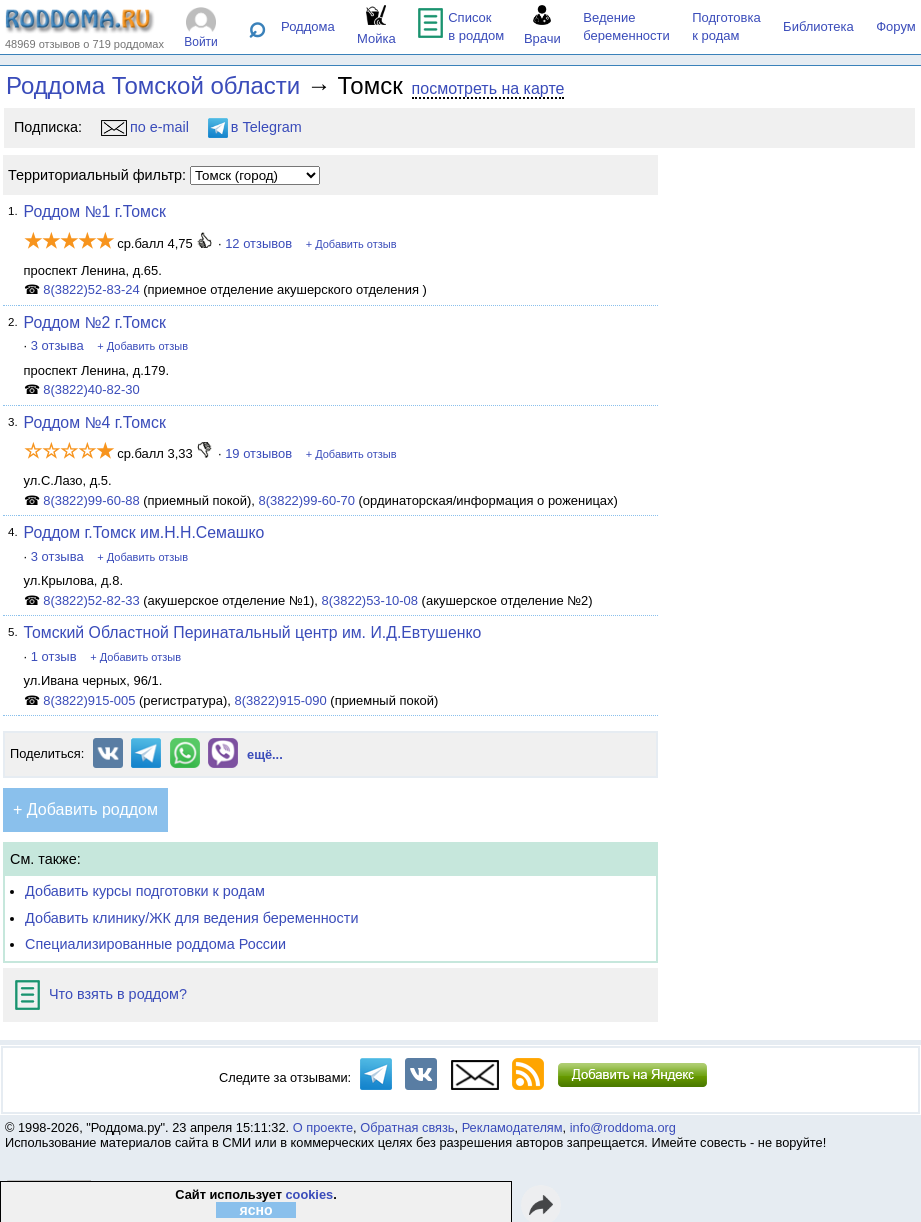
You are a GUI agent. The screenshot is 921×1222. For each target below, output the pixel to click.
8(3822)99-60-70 (306, 500)
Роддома (308, 26)
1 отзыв (54, 656)
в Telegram (255, 127)
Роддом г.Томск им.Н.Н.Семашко (144, 532)
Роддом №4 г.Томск (95, 422)
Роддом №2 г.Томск (95, 322)
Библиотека (818, 26)
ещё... (265, 754)
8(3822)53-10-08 (370, 600)
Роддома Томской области (153, 85)
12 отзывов (258, 243)
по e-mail (145, 127)
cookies (309, 1194)
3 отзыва (57, 345)
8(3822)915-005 (89, 700)
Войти (201, 42)
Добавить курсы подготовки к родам (145, 891)
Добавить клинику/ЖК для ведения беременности (191, 918)
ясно (255, 1210)
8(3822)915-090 (281, 700)
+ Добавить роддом (85, 809)
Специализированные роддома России (155, 944)
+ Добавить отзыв (351, 244)
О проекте (323, 1127)
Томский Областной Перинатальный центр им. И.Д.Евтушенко (253, 632)
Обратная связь (407, 1127)
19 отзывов (258, 453)
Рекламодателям (512, 1127)
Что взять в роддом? (101, 994)
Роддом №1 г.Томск (95, 211)
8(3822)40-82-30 (91, 389)
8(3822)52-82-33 (91, 600)
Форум (896, 26)
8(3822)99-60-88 (91, 500)
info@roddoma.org (623, 1127)
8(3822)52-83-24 (91, 289)
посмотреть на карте (488, 88)
